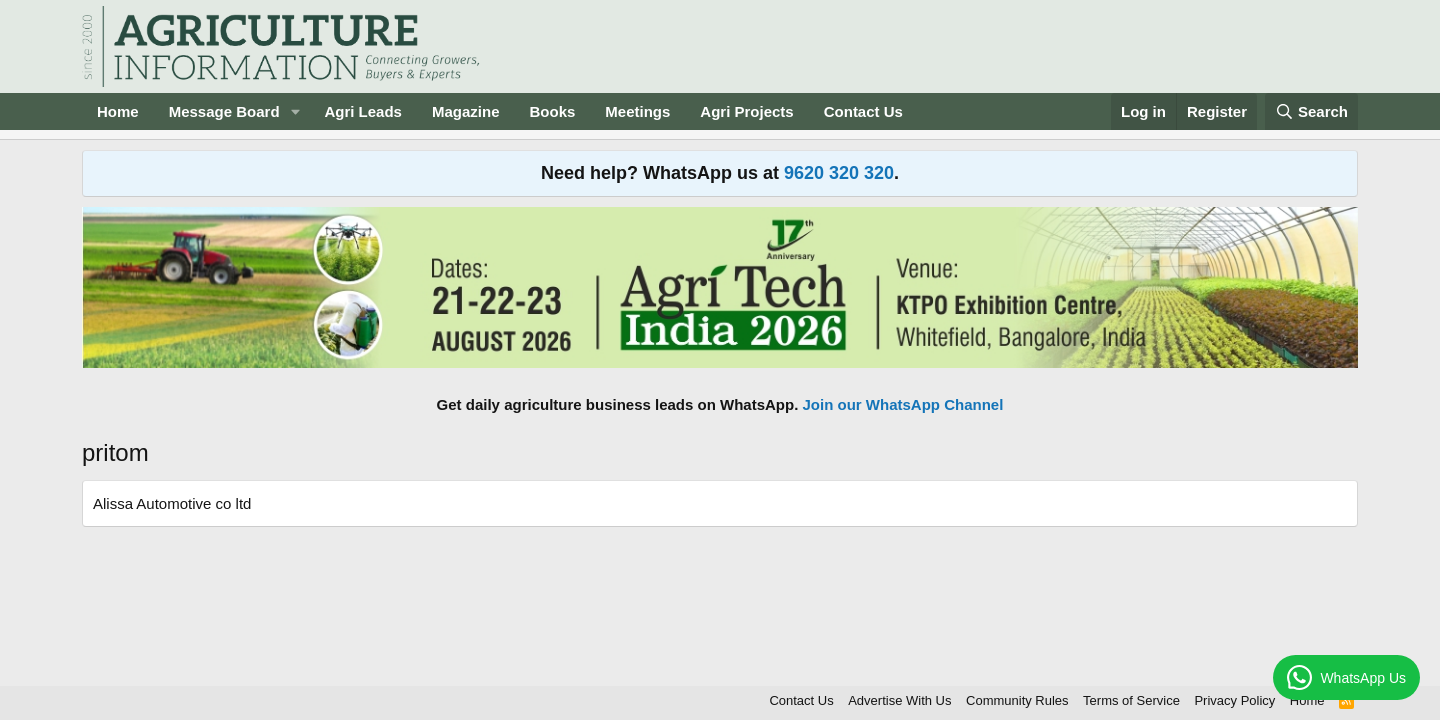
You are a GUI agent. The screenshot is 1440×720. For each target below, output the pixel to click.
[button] (295, 111)
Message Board (224, 111)
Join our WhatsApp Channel (903, 404)
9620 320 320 (839, 173)
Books (552, 111)
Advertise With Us (899, 700)
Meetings (637, 111)
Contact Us (863, 111)
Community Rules (1017, 700)
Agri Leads (363, 111)
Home (118, 111)
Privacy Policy (1234, 700)
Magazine (466, 111)
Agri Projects (746, 111)
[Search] (1312, 111)
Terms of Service (1131, 700)
